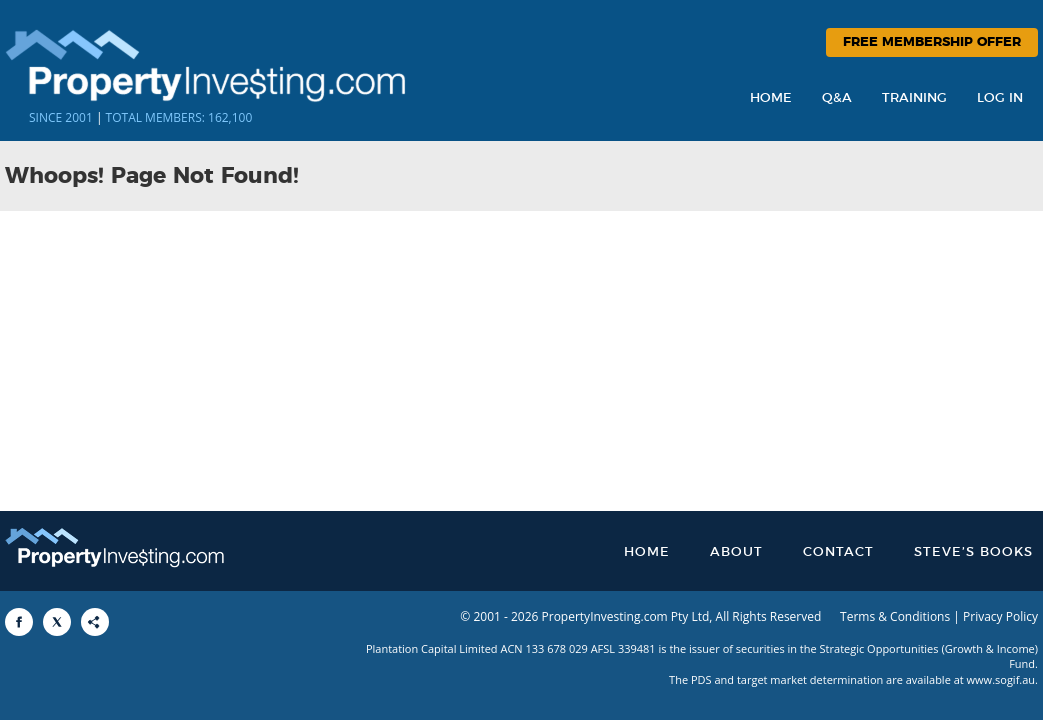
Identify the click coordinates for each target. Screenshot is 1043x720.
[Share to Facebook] (19, 622)
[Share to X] (57, 622)
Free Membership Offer (932, 42)
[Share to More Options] (95, 622)
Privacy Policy (1000, 616)
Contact (838, 552)
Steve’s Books (973, 552)
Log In (1000, 98)
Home (771, 98)
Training (914, 98)
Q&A (837, 98)
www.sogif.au (1001, 679)
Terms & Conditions (895, 616)
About (736, 552)
